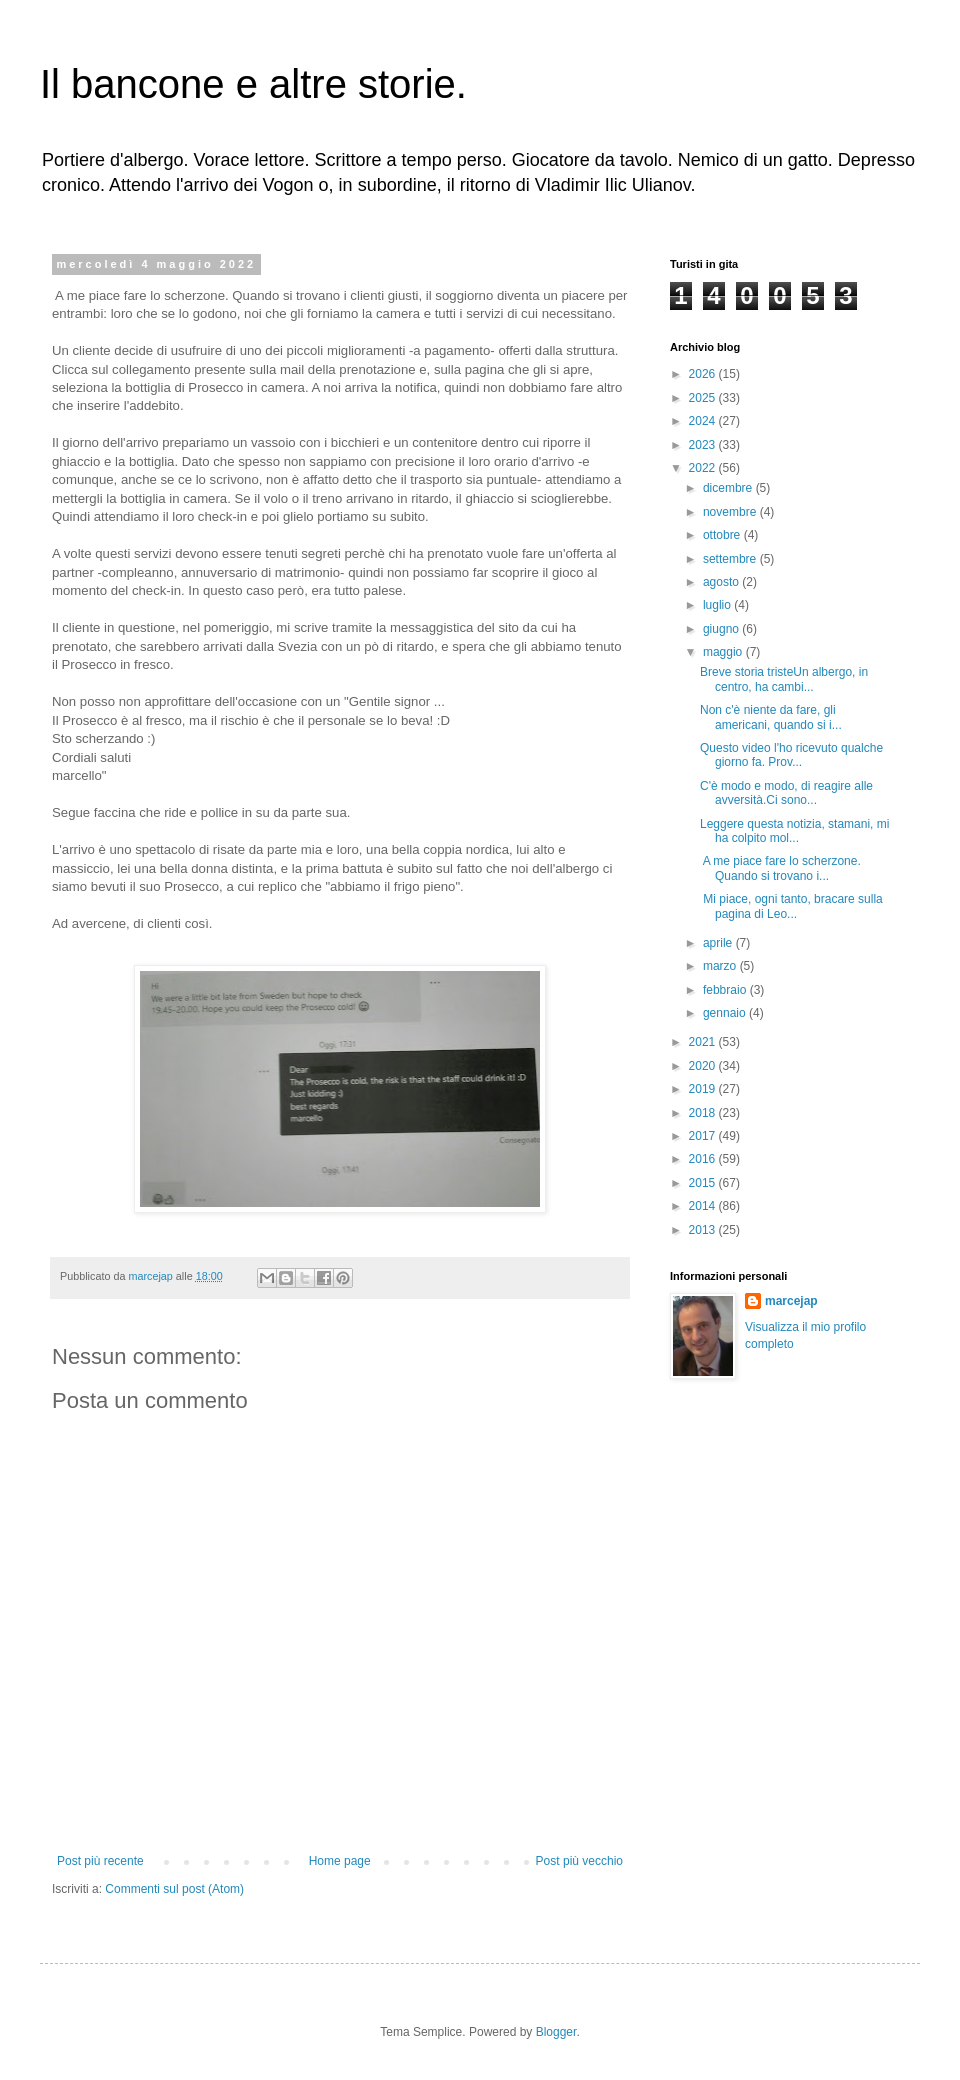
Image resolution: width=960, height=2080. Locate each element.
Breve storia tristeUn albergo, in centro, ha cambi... (784, 679)
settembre (731, 559)
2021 (704, 1042)
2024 (704, 421)
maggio (724, 652)
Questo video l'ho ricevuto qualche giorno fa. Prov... (791, 755)
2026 (704, 374)
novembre (731, 512)
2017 (704, 1136)
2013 (704, 1230)
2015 (704, 1183)
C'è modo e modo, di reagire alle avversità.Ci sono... (786, 793)
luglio (718, 605)
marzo (721, 966)
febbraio (726, 990)
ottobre (723, 535)
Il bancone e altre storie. (253, 84)
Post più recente (100, 1861)
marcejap (791, 1301)
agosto (722, 582)
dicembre (729, 488)
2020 (704, 1066)
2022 (704, 468)
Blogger (556, 2032)
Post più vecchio (579, 1861)
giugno (722, 629)
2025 (704, 398)
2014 (704, 1206)
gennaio (726, 1013)
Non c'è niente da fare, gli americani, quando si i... (771, 717)
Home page (340, 1861)
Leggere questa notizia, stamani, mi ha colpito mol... (794, 831)
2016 (704, 1159)
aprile (719, 943)
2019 (704, 1089)
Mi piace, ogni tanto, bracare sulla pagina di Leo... (791, 906)
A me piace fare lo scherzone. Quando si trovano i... (780, 868)
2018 (704, 1113)
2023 (704, 445)
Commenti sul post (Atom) (174, 1889)
